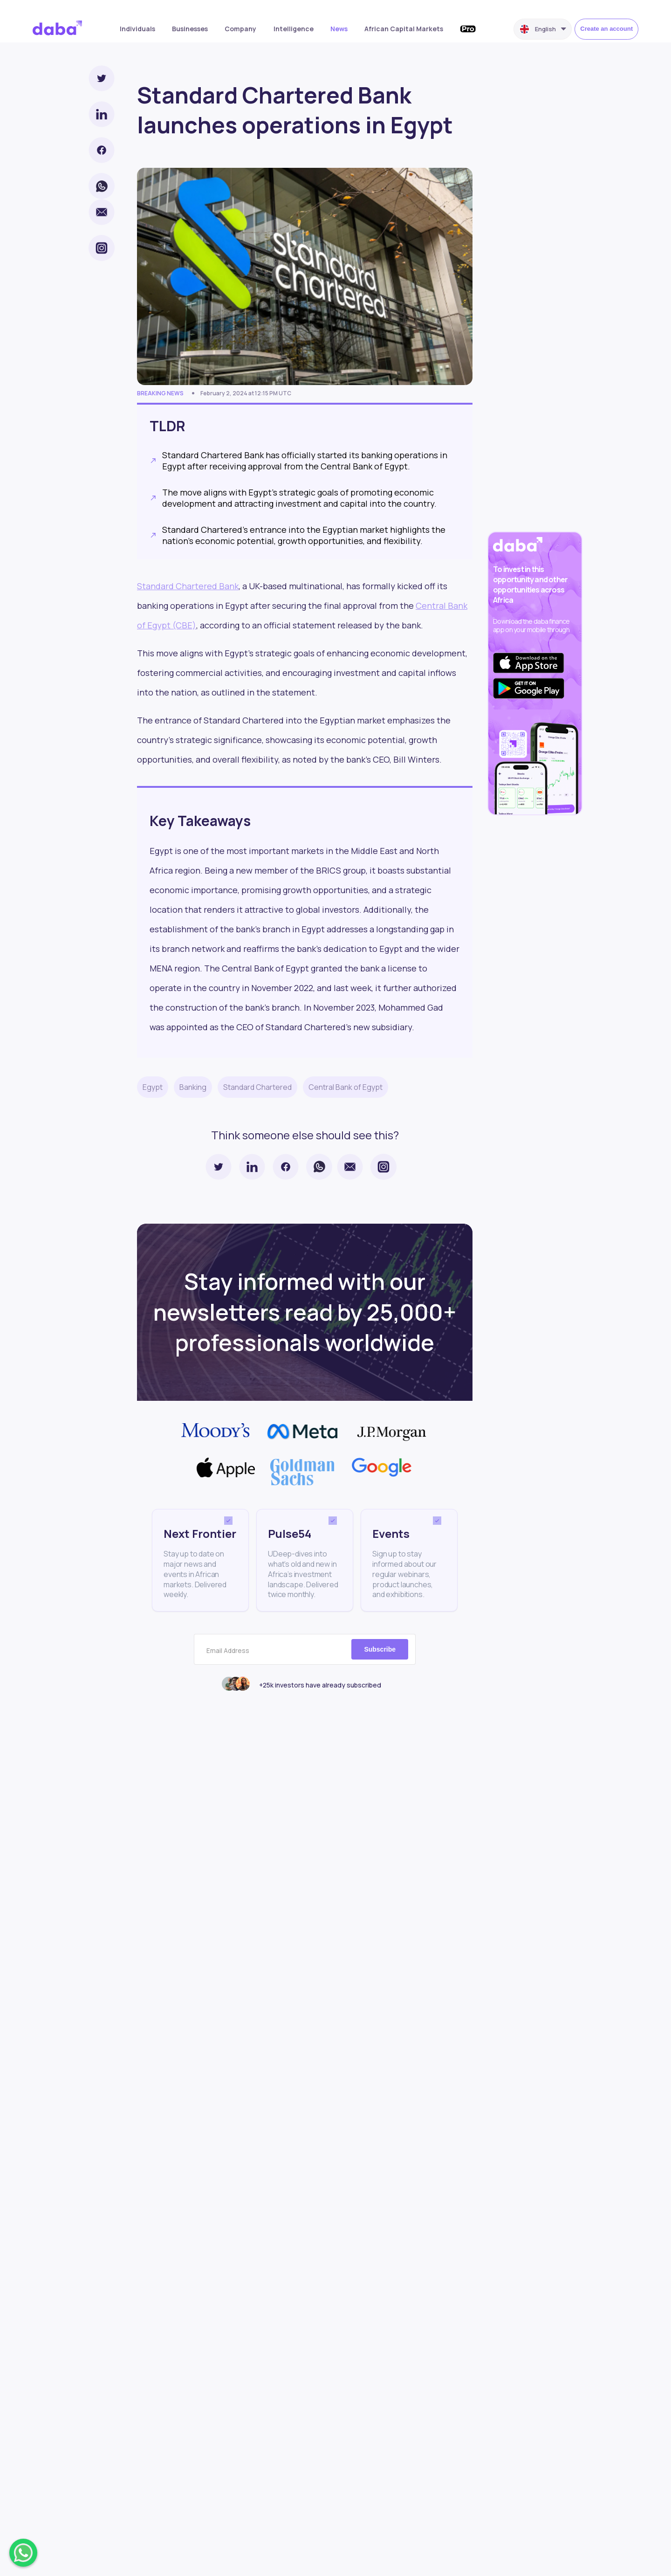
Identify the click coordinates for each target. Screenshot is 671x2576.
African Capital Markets (403, 28)
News (339, 28)
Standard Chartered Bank (188, 586)
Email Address (227, 1650)
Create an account (606, 28)
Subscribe (380, 1649)
